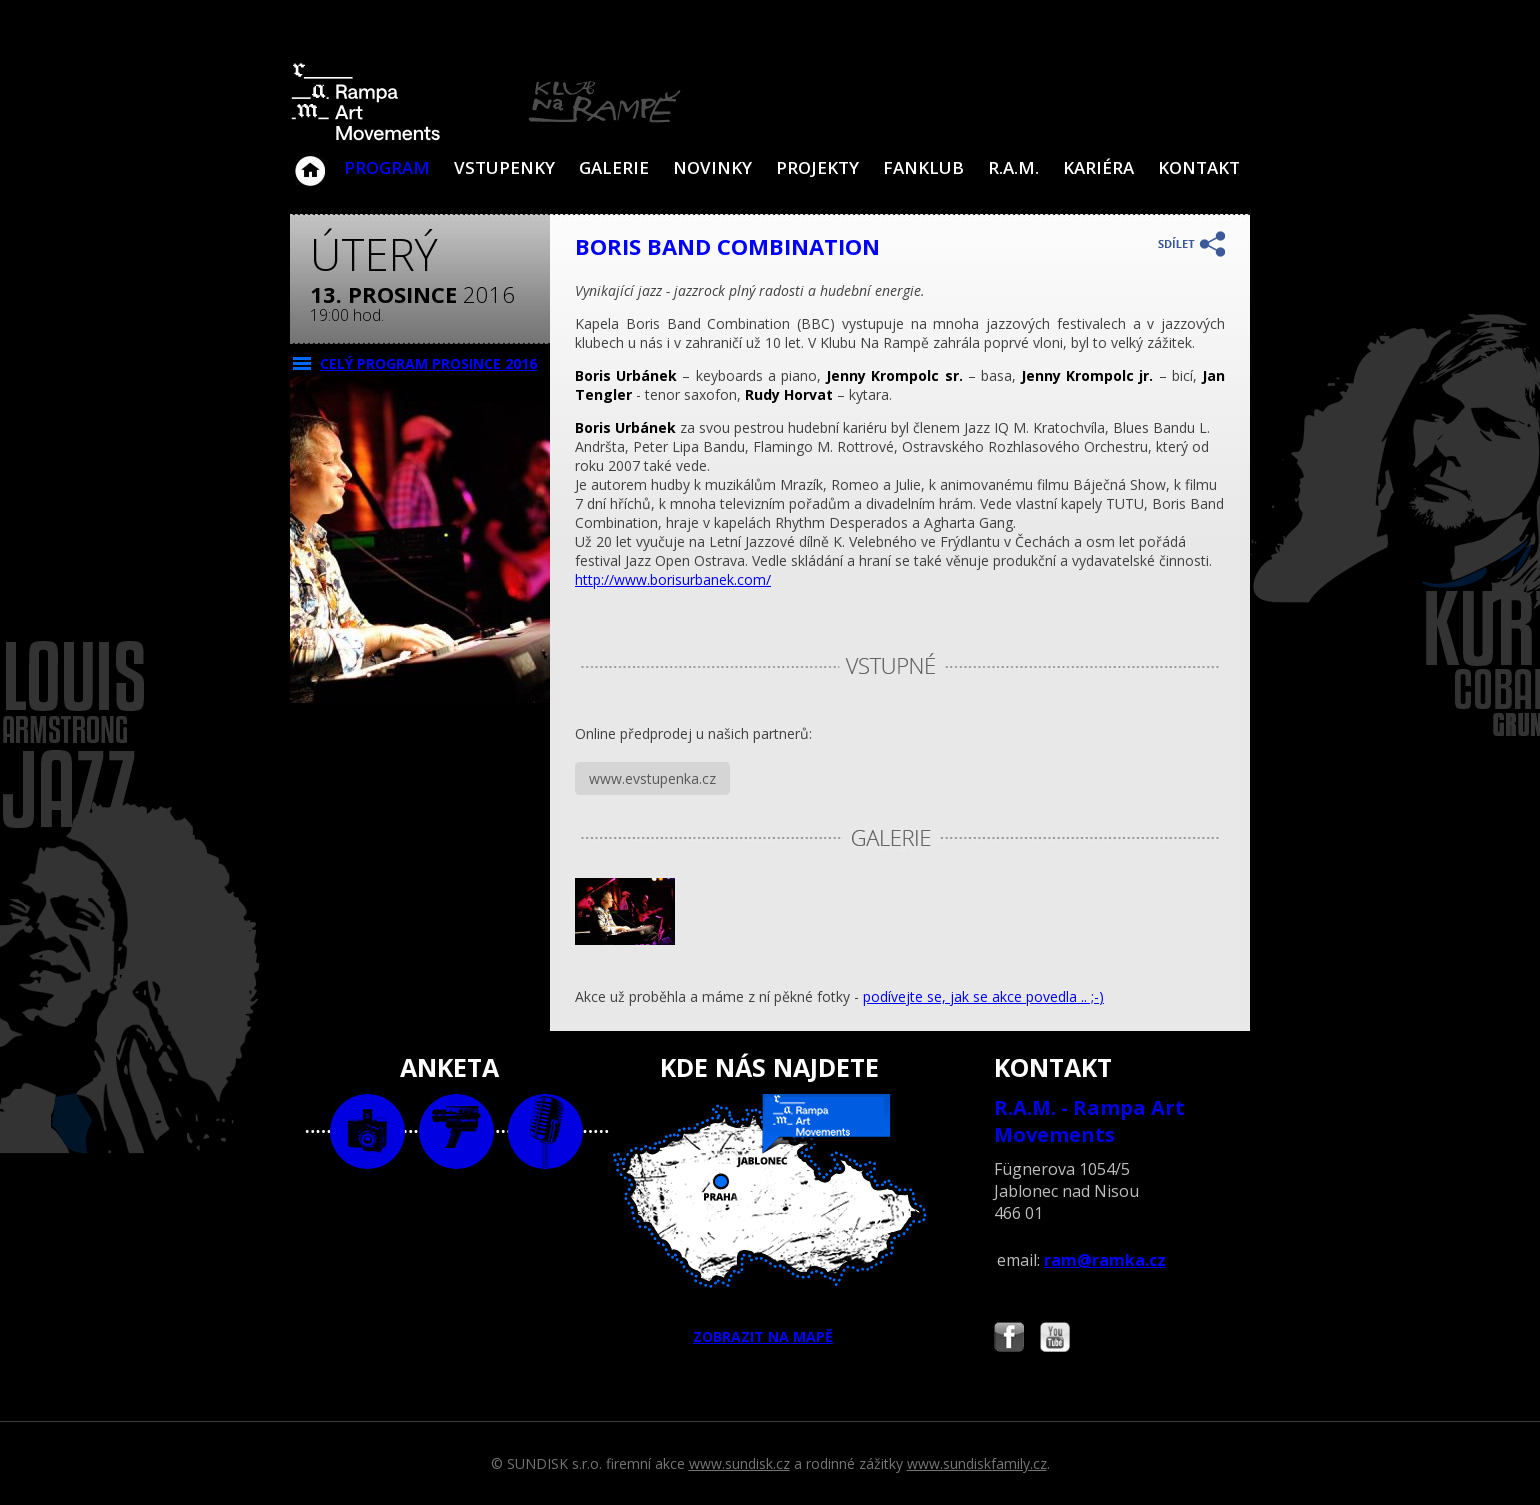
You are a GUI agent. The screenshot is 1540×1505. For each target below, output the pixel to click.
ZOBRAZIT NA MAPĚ (770, 1220)
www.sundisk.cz (739, 1463)
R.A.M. (1013, 167)
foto (367, 1131)
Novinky (712, 167)
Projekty (817, 167)
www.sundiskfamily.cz (977, 1463)
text (545, 1131)
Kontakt (1199, 167)
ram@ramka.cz (1105, 1260)
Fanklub (923, 167)
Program (387, 167)
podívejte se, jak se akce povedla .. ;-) (983, 996)
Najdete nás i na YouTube (1055, 1339)
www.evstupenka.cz (652, 778)
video (456, 1131)
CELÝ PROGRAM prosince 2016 (428, 363)
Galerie (614, 167)
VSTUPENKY (504, 167)
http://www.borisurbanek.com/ (673, 579)
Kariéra (1098, 167)
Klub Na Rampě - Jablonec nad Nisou (310, 161)
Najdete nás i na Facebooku (1009, 1339)
